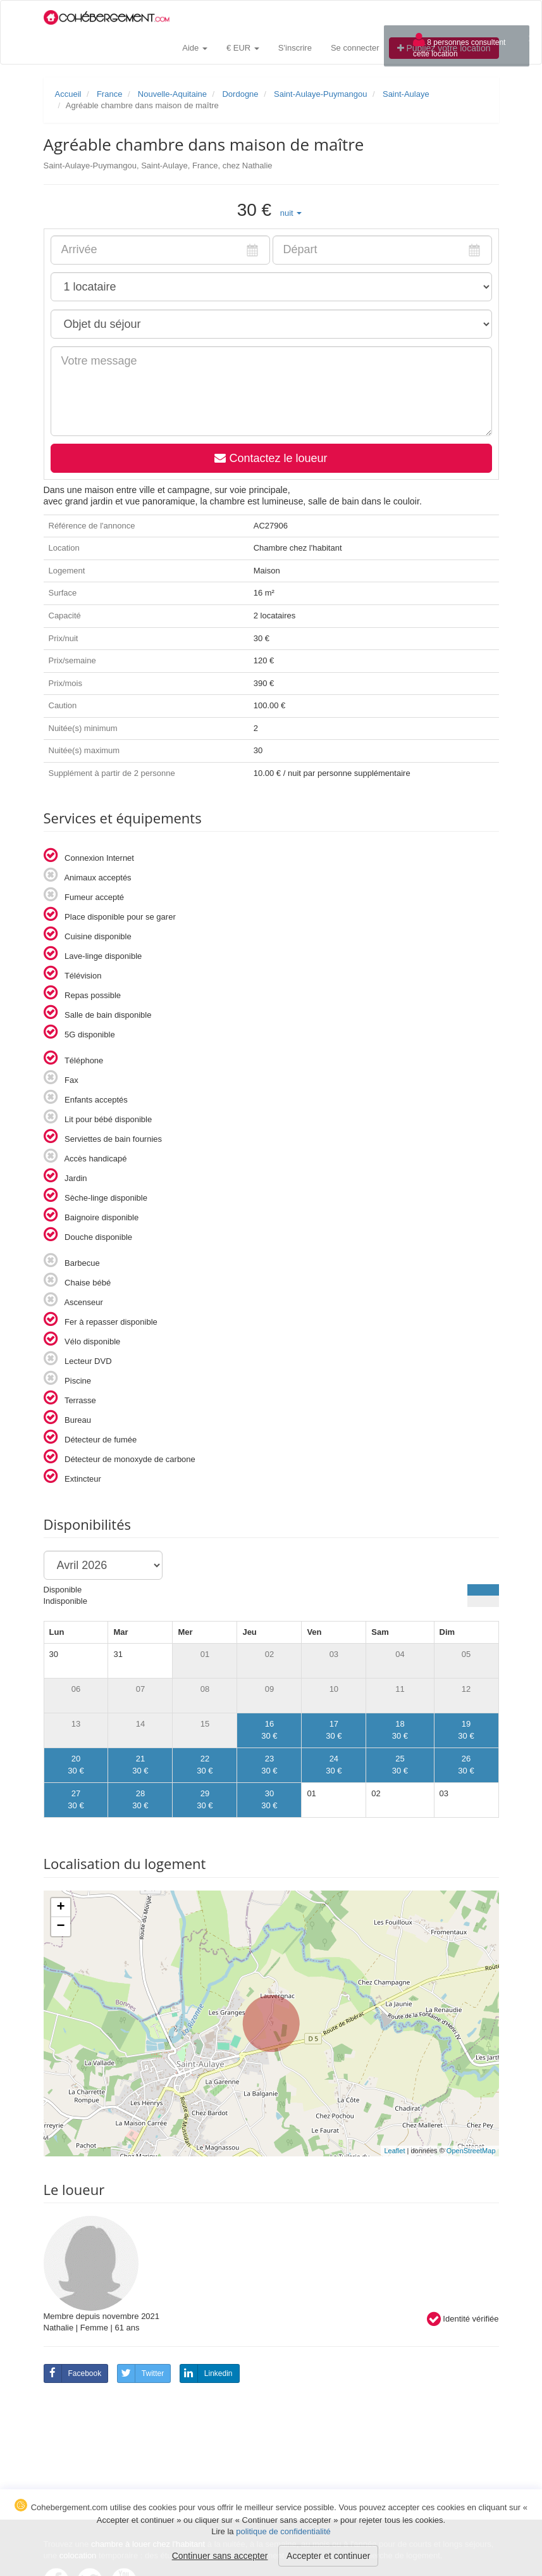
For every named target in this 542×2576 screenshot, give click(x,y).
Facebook (73, 2373)
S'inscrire (295, 48)
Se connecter (355, 48)
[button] (291, 213)
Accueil (68, 94)
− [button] (60, 1926)
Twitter (141, 2373)
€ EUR (242, 48)
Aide (194, 48)
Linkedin (206, 2373)
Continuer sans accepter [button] (220, 2556)
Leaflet (394, 2150)
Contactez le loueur (270, 458)
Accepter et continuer (328, 2556)
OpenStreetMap (471, 2150)
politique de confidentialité (283, 2531)
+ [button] (60, 1907)
